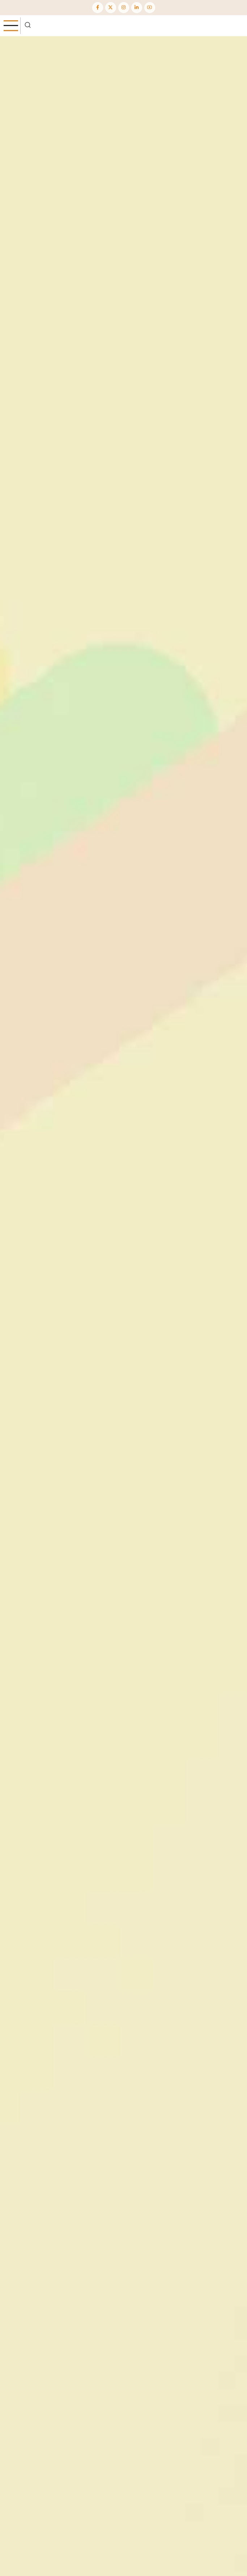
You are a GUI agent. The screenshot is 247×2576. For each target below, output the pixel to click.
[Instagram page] (123, 7)
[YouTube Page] (149, 7)
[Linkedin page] (136, 7)
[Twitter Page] (110, 7)
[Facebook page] (97, 7)
